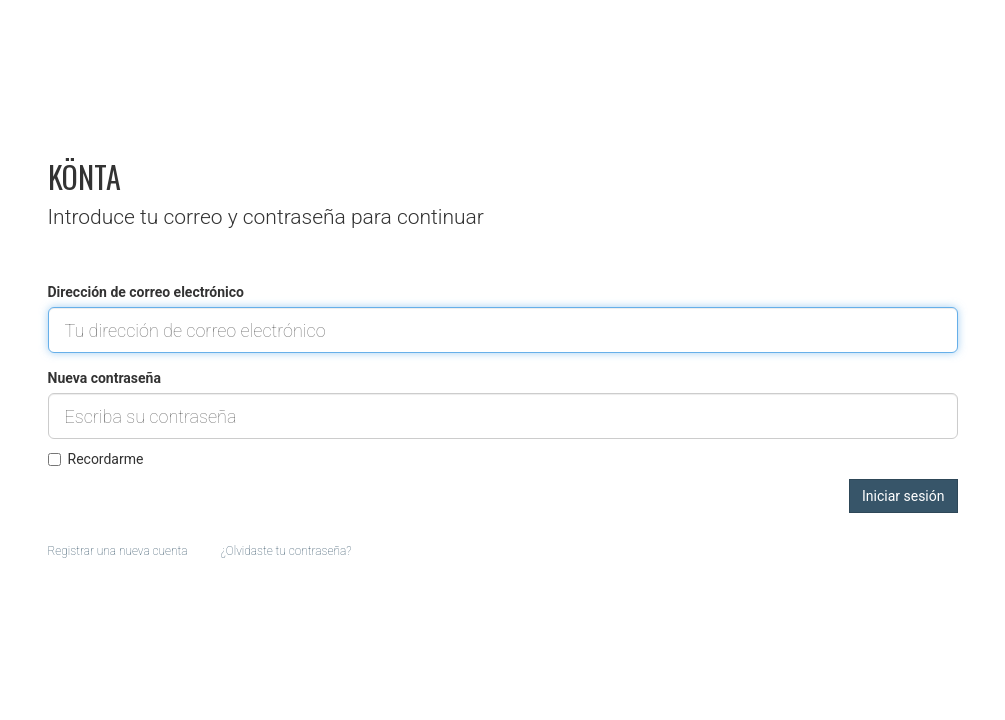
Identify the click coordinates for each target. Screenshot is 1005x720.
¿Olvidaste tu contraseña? (286, 551)
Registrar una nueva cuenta (118, 551)
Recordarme (96, 459)
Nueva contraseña (104, 378)
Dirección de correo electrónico (146, 292)
